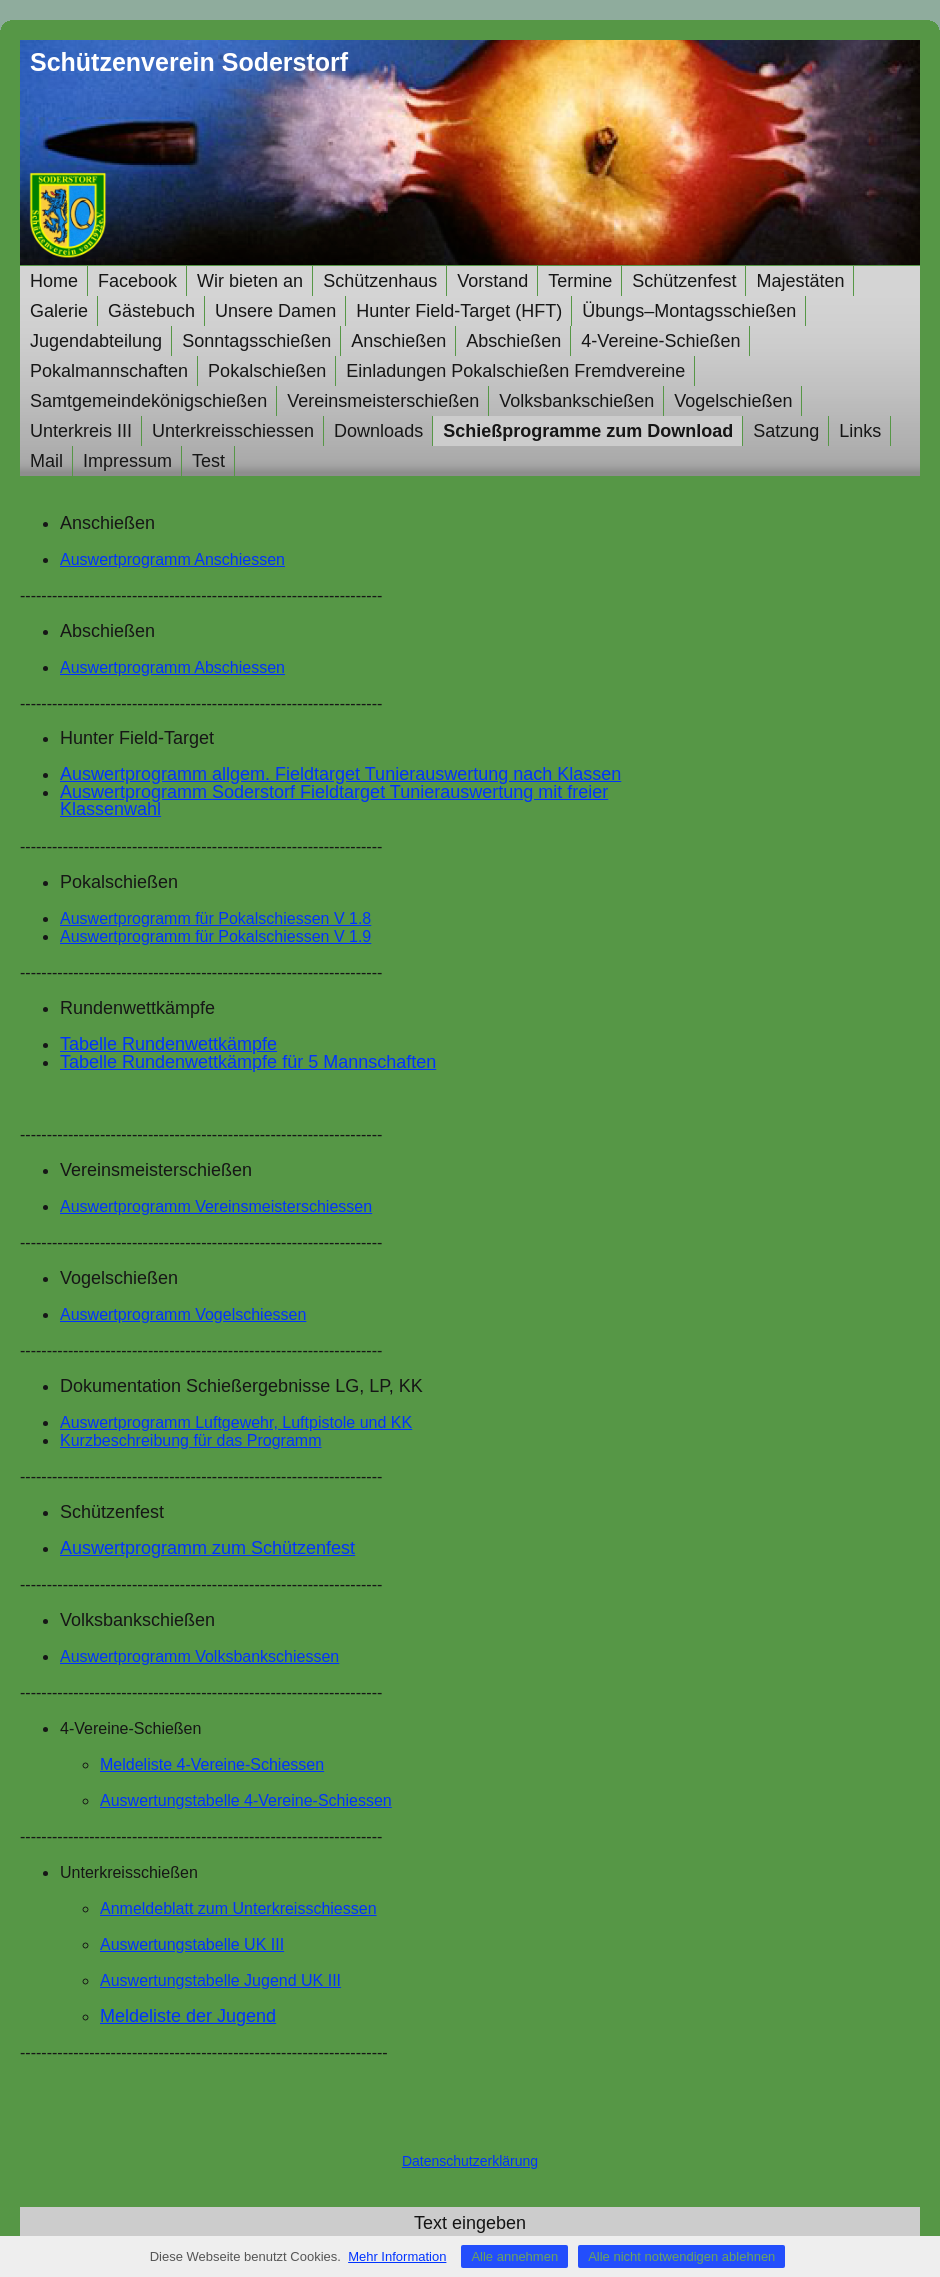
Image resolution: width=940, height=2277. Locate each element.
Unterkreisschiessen (233, 431)
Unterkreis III (81, 431)
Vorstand (492, 281)
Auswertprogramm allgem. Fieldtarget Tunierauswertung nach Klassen (340, 774)
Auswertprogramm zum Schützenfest (207, 1548)
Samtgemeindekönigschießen (148, 401)
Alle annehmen (514, 2256)
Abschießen (513, 341)
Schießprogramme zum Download (588, 431)
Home (54, 281)
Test (208, 461)
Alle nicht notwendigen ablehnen (681, 2256)
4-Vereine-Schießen (660, 341)
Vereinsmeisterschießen (383, 401)
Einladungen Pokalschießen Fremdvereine (515, 371)
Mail (46, 461)
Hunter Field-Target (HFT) (459, 311)
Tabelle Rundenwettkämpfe (168, 1044)
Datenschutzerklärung (470, 2161)
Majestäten (800, 281)
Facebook (137, 281)
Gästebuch (151, 311)
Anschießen (398, 341)
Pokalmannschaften (109, 371)
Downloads (378, 431)
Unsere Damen (275, 311)
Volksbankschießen (576, 401)
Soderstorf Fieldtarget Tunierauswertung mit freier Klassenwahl (334, 801)
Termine (580, 281)
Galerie (59, 311)
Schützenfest (684, 281)
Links (860, 431)
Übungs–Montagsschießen (689, 311)
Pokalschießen (267, 371)
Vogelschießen (733, 401)
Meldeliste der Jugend (188, 2016)
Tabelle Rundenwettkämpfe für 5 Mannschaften (248, 1062)
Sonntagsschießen (256, 341)
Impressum (127, 461)
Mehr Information (397, 2256)
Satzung (786, 431)
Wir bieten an (250, 281)
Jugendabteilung (96, 341)
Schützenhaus (380, 281)
